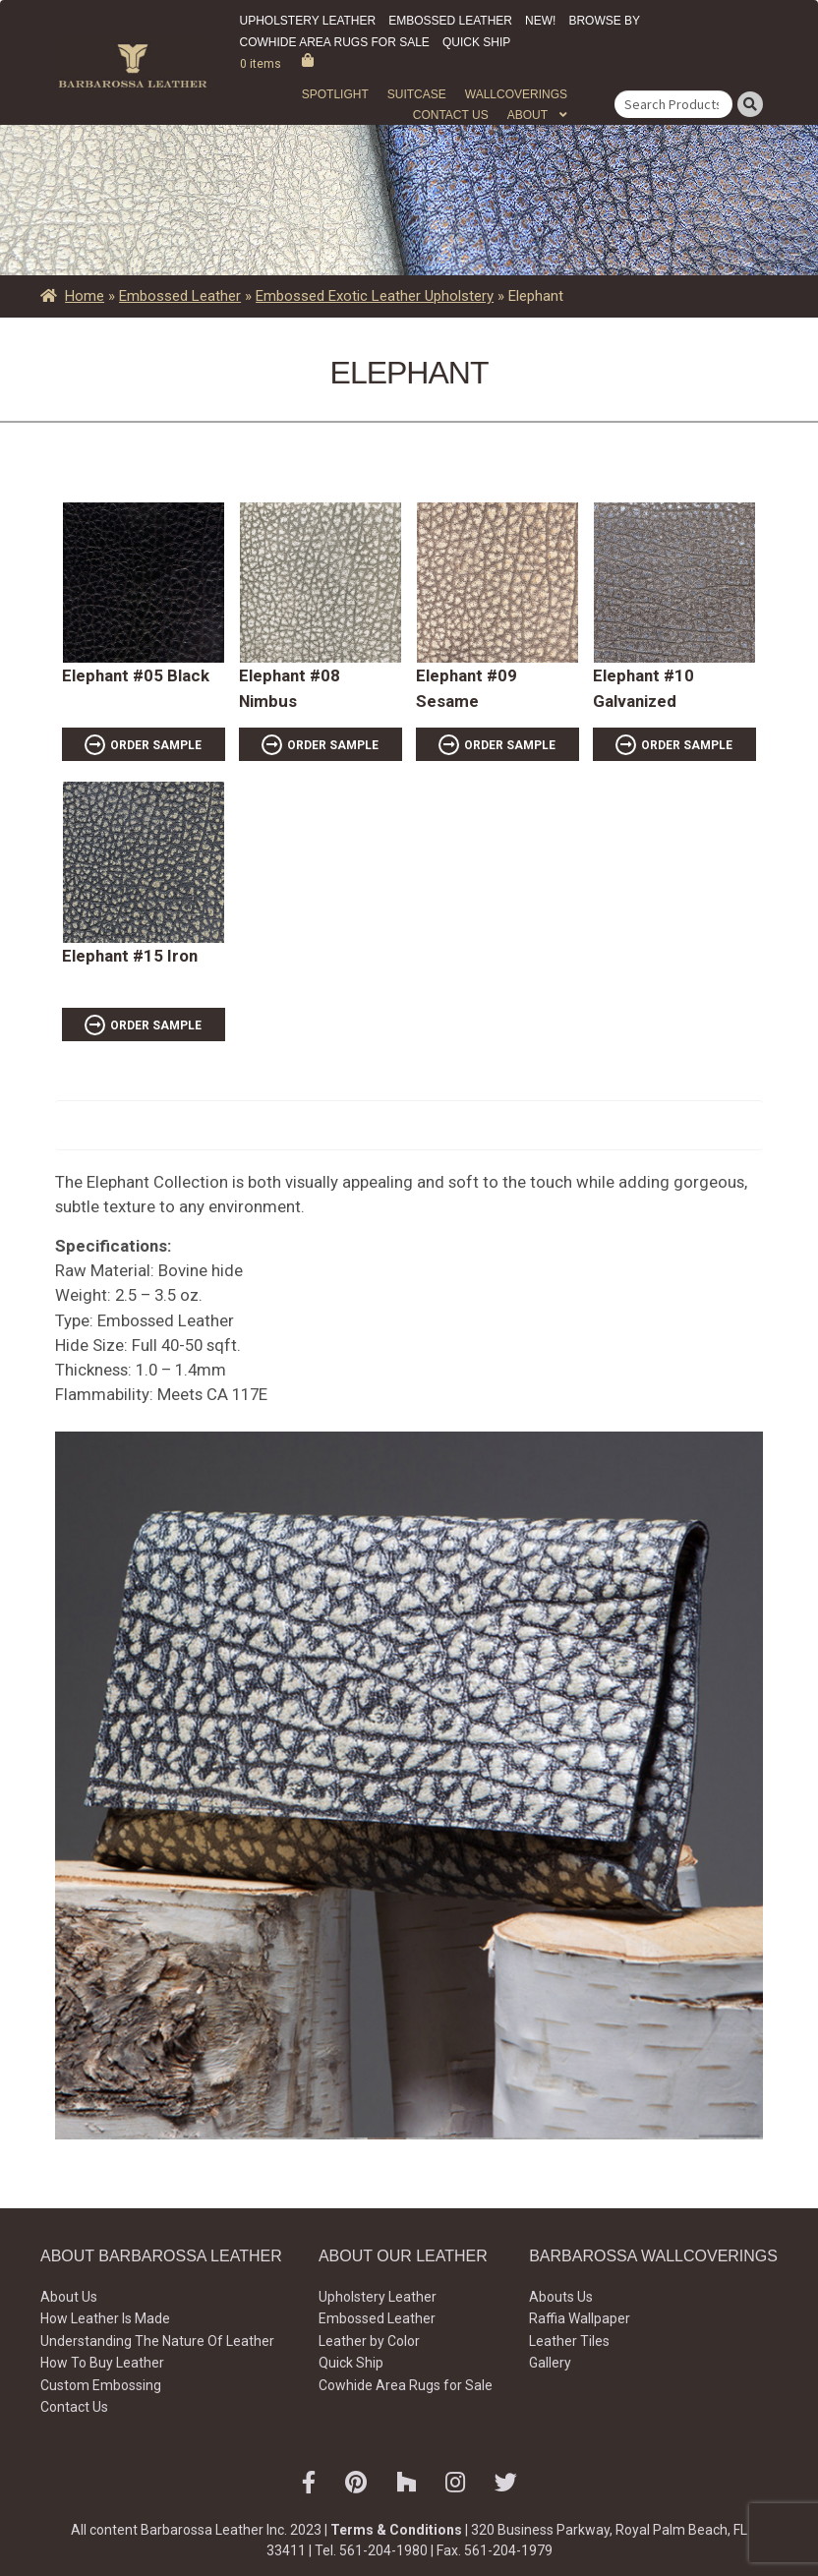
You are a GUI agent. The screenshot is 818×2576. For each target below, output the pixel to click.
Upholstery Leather (308, 21)
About (527, 115)
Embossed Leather (450, 21)
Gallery (550, 2363)
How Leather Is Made (105, 2318)
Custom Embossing (100, 2385)
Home (84, 296)
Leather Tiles (569, 2341)
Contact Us (451, 115)
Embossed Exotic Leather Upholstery (375, 296)
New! (540, 21)
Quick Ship (476, 42)
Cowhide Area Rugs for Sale (335, 42)
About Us (68, 2297)
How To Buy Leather (102, 2363)
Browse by (604, 21)
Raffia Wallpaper (579, 2318)
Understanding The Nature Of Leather (157, 2341)
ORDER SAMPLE (156, 745)
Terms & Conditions (396, 2530)
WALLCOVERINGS (516, 94)
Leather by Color (369, 2341)
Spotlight (335, 94)
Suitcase (416, 94)
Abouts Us (561, 2297)
